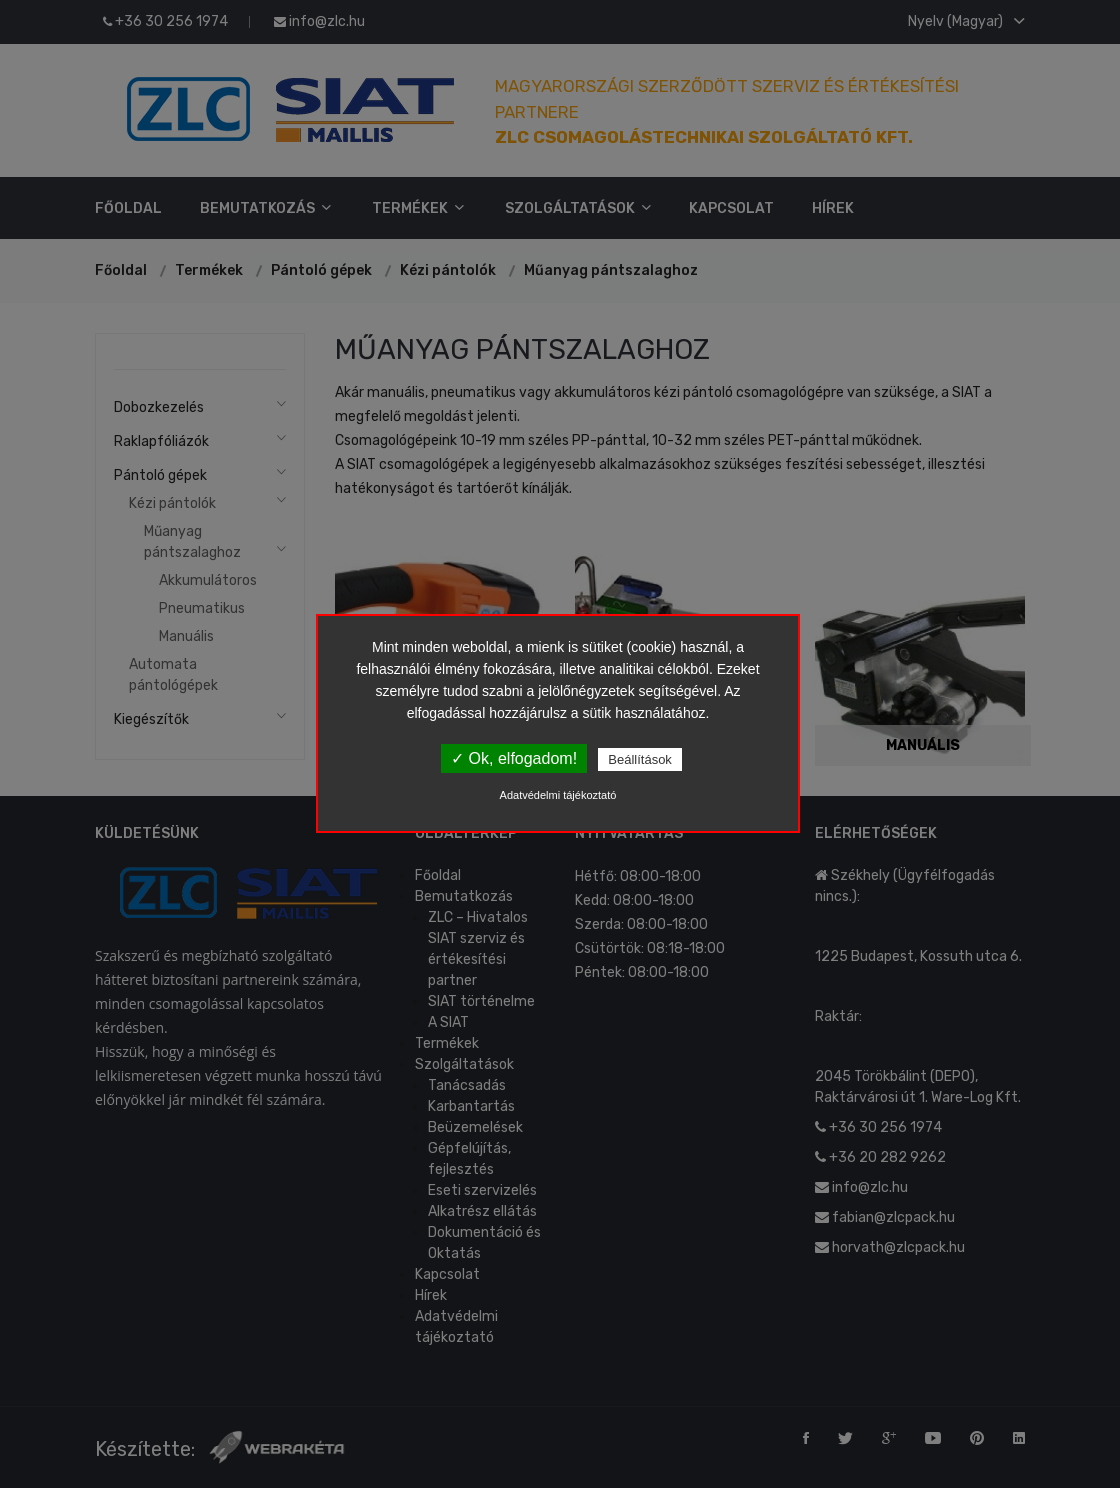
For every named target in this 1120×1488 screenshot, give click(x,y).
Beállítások (640, 759)
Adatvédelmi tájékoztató (558, 795)
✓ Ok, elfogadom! (514, 758)
